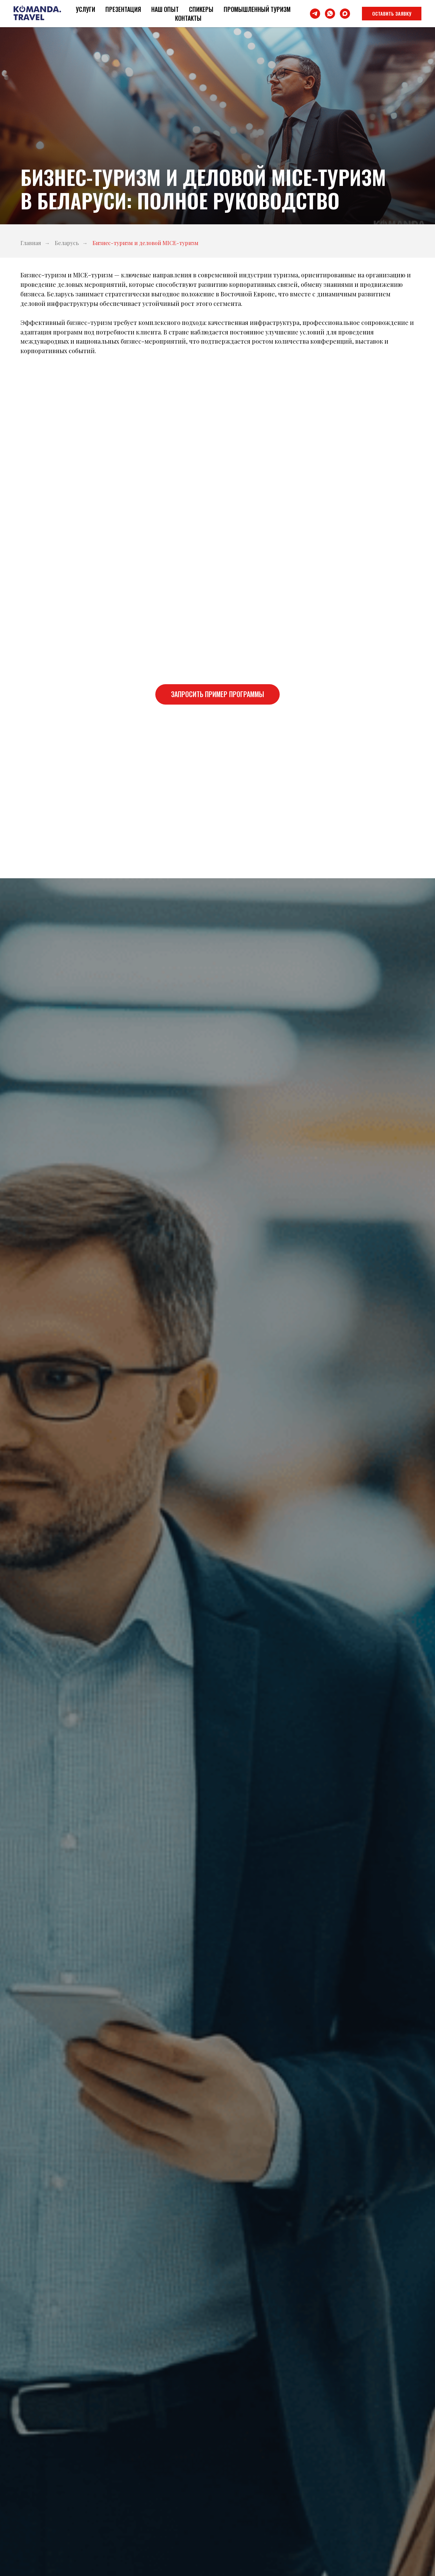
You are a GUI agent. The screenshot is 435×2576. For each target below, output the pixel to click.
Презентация (123, 9)
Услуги (85, 9)
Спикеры (201, 9)
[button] (391, 13)
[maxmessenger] (345, 13)
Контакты (188, 18)
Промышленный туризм (257, 9)
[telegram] (315, 13)
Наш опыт (165, 9)
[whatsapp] (330, 13)
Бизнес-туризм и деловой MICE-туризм (145, 243)
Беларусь (67, 243)
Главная (30, 243)
